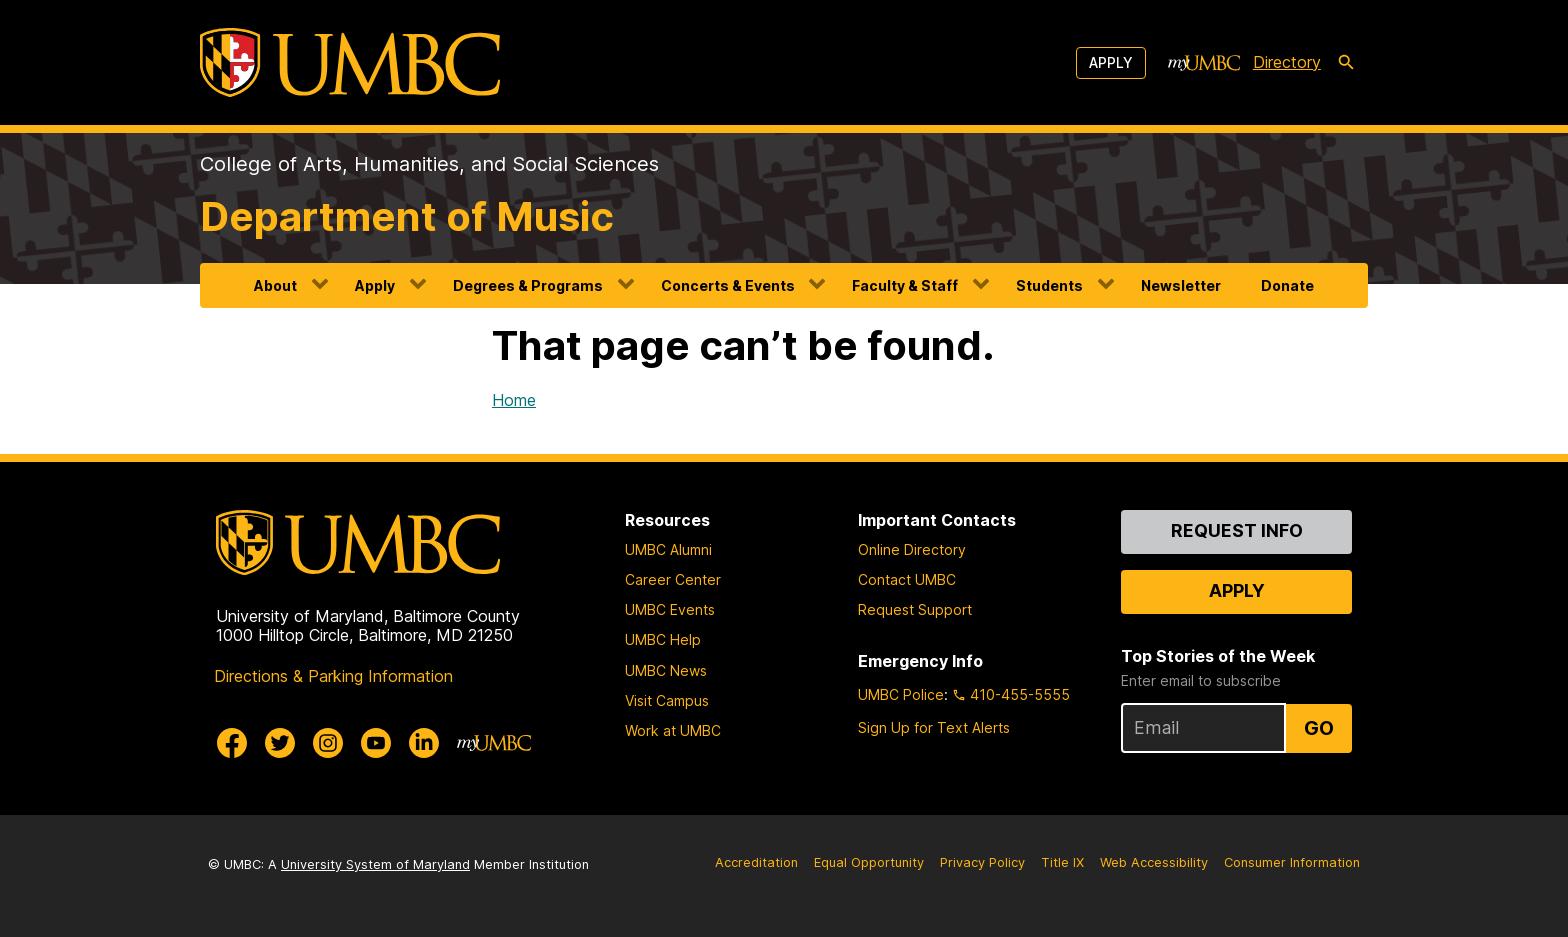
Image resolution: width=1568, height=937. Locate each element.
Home (514, 400)
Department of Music (407, 216)
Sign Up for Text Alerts (934, 727)
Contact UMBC (907, 579)
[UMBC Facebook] (232, 743)
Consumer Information (1292, 862)
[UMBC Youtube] (376, 743)
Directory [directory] (1287, 62)
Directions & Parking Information (333, 676)
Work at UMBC (673, 730)
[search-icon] (1346, 63)
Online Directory (912, 549)
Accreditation (756, 862)
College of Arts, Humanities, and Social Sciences (429, 164)
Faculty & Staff (905, 285)
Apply (1111, 62)
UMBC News (666, 670)
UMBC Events (670, 609)
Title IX (1062, 862)
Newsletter (1181, 285)
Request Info (1237, 530)
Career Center (673, 579)
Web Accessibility (1154, 862)
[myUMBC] (1204, 63)
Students (1049, 285)
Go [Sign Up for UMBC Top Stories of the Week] (1319, 728)
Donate (1287, 285)
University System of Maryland (375, 864)
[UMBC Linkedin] (424, 743)
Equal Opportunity (869, 862)
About (275, 285)
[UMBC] (350, 62)
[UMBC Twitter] (280, 743)
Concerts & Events (728, 285)
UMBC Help (663, 639)
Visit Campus (667, 700)
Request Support (915, 609)
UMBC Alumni (668, 549)
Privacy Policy (982, 862)
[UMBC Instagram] (328, 743)
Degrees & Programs (528, 285)
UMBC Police (901, 694)
